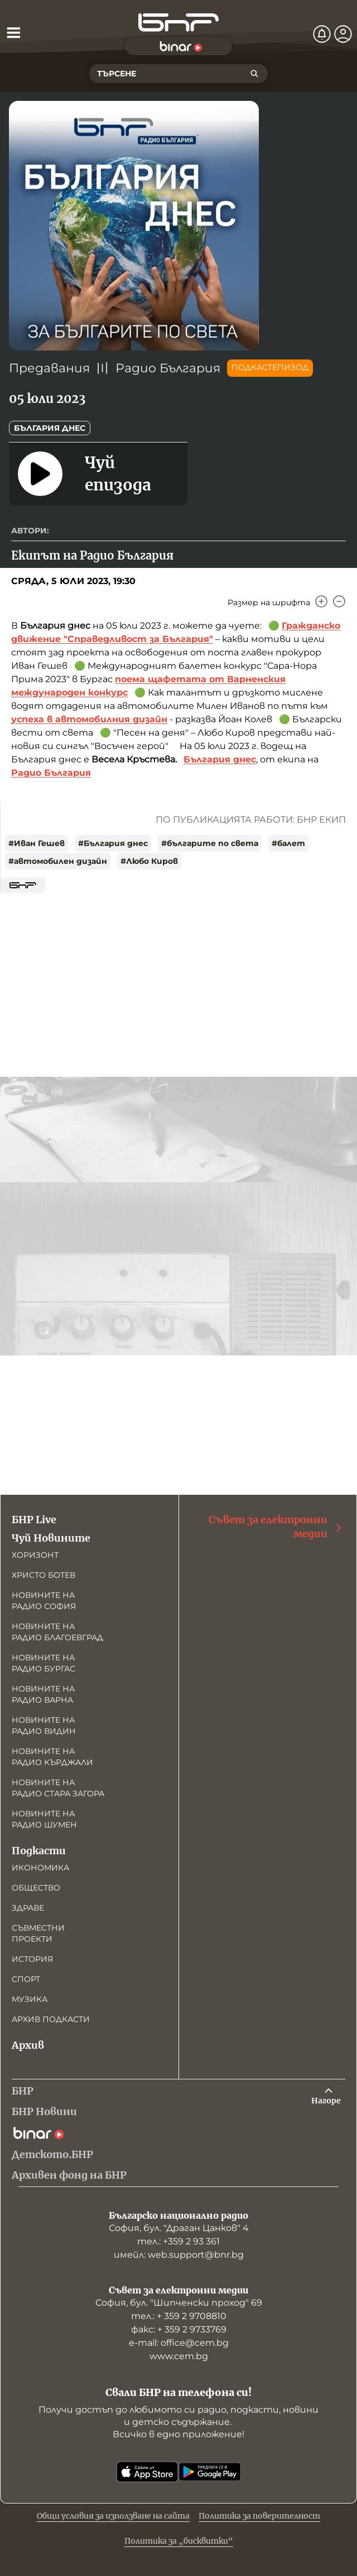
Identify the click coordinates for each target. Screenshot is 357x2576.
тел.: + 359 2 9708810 (178, 2316)
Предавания (49, 368)
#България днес (113, 843)
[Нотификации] (321, 34)
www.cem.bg (178, 2356)
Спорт (26, 1979)
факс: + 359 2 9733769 (178, 2329)
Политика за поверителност (259, 2516)
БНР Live (34, 1519)
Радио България (167, 368)
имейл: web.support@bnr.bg (179, 2254)
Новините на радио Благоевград (57, 1631)
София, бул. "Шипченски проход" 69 (178, 2302)
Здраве (28, 1908)
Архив (28, 2045)
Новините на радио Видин (44, 1725)
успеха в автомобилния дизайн (89, 719)
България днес (49, 428)
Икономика (40, 1868)
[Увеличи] (321, 601)
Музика (29, 1999)
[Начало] (178, 22)
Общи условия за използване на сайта (113, 2516)
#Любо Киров (149, 861)
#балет (288, 843)
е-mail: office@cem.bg (179, 2342)
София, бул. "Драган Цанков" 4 (179, 2228)
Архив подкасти (51, 2019)
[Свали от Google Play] (209, 2471)
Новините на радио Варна (43, 1694)
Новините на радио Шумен (44, 1819)
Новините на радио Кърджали (52, 1756)
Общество (36, 1888)
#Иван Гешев (36, 843)
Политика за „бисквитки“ (178, 2541)
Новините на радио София (44, 1600)
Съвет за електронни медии (276, 1526)
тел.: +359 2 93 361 (178, 2241)
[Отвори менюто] (13, 32)
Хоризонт (35, 1555)
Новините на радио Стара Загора (58, 1788)
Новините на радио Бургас (43, 1663)
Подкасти (39, 1850)
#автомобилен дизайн (57, 861)
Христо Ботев (43, 1575)
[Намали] (339, 601)
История (32, 1959)
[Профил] (343, 34)
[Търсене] (254, 73)
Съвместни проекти (38, 1933)
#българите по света (209, 843)
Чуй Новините (51, 1538)
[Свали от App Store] (147, 2471)
